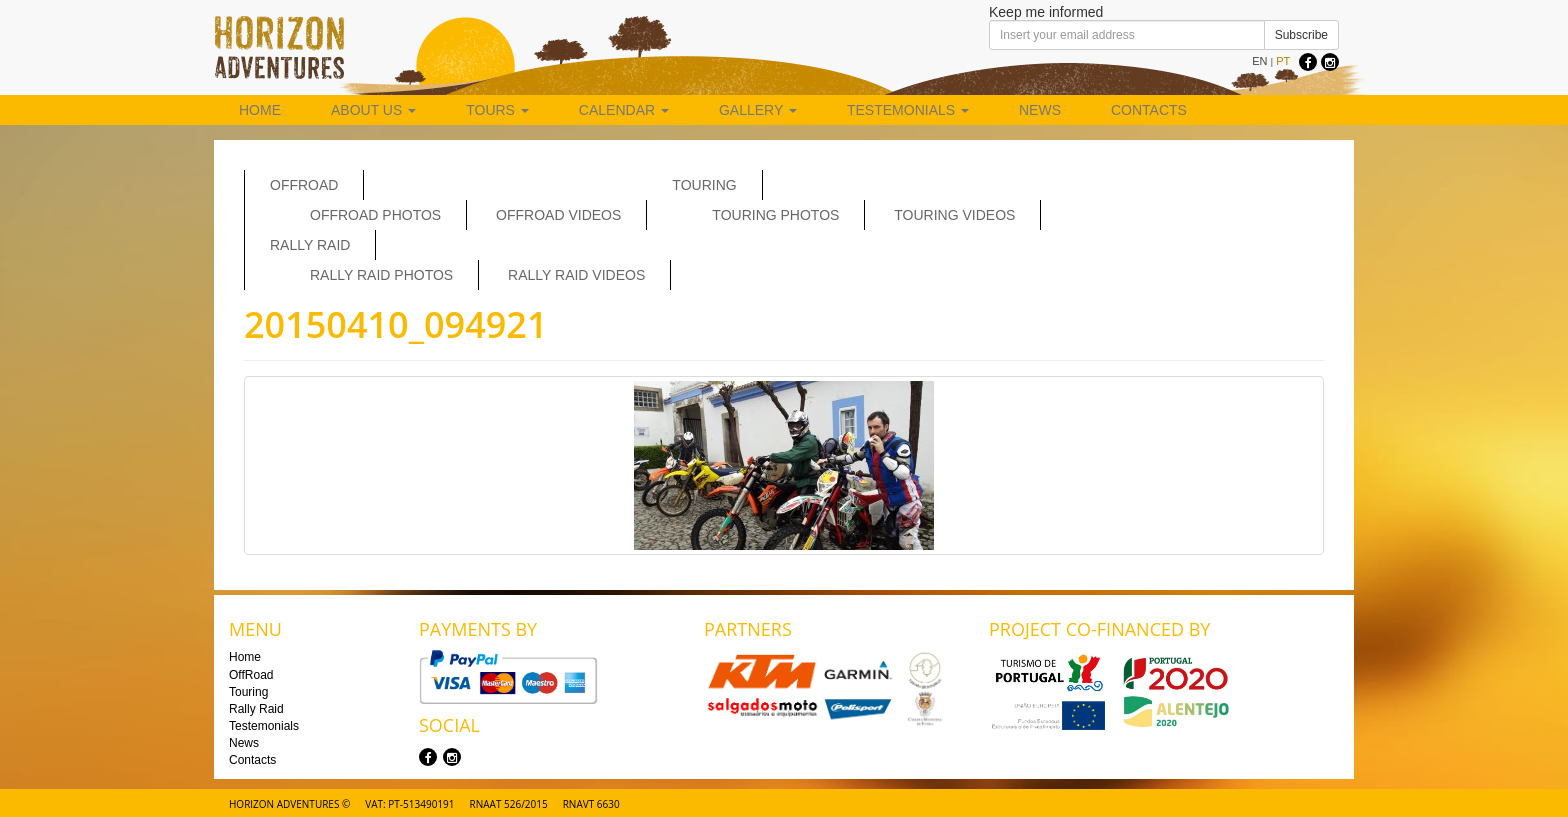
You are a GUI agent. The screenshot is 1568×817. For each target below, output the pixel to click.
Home (260, 110)
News (1040, 110)
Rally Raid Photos (381, 275)
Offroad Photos (375, 215)
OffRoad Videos (558, 215)
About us (373, 110)
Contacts (1149, 110)
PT (1283, 61)
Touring (704, 185)
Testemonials (908, 110)
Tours (497, 110)
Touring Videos (954, 215)
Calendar (624, 110)
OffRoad (304, 185)
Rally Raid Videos (576, 275)
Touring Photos (775, 215)
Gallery (758, 110)
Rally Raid (310, 245)
